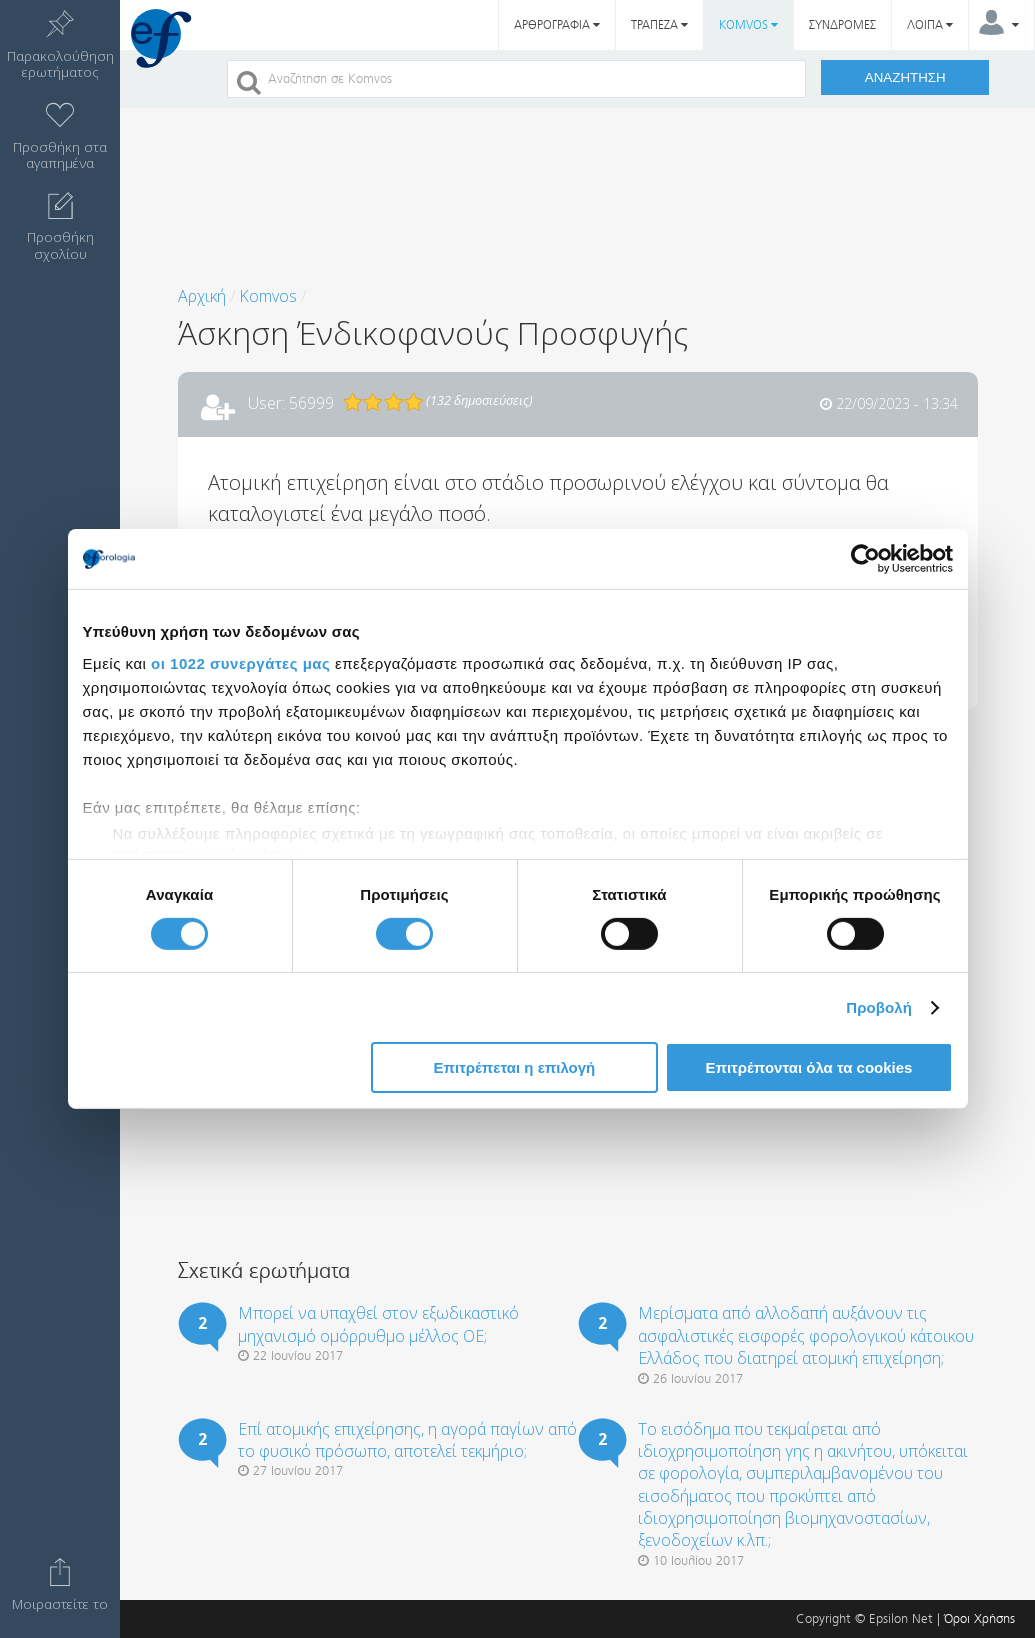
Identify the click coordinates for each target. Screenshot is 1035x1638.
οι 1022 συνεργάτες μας (240, 662)
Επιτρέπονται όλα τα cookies (808, 1067)
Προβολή (879, 1007)
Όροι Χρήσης (979, 1618)
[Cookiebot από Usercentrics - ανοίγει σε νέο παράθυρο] (865, 559)
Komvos (268, 296)
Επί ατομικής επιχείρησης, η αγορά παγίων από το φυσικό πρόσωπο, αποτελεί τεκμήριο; (407, 1440)
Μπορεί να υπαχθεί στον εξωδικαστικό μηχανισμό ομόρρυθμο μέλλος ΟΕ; (378, 1324)
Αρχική (202, 296)
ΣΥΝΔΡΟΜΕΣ (842, 25)
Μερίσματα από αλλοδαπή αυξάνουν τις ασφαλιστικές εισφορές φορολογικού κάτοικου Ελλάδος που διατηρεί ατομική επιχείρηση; (806, 1335)
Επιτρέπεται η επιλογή (514, 1067)
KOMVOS (748, 25)
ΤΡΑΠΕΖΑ (659, 25)
